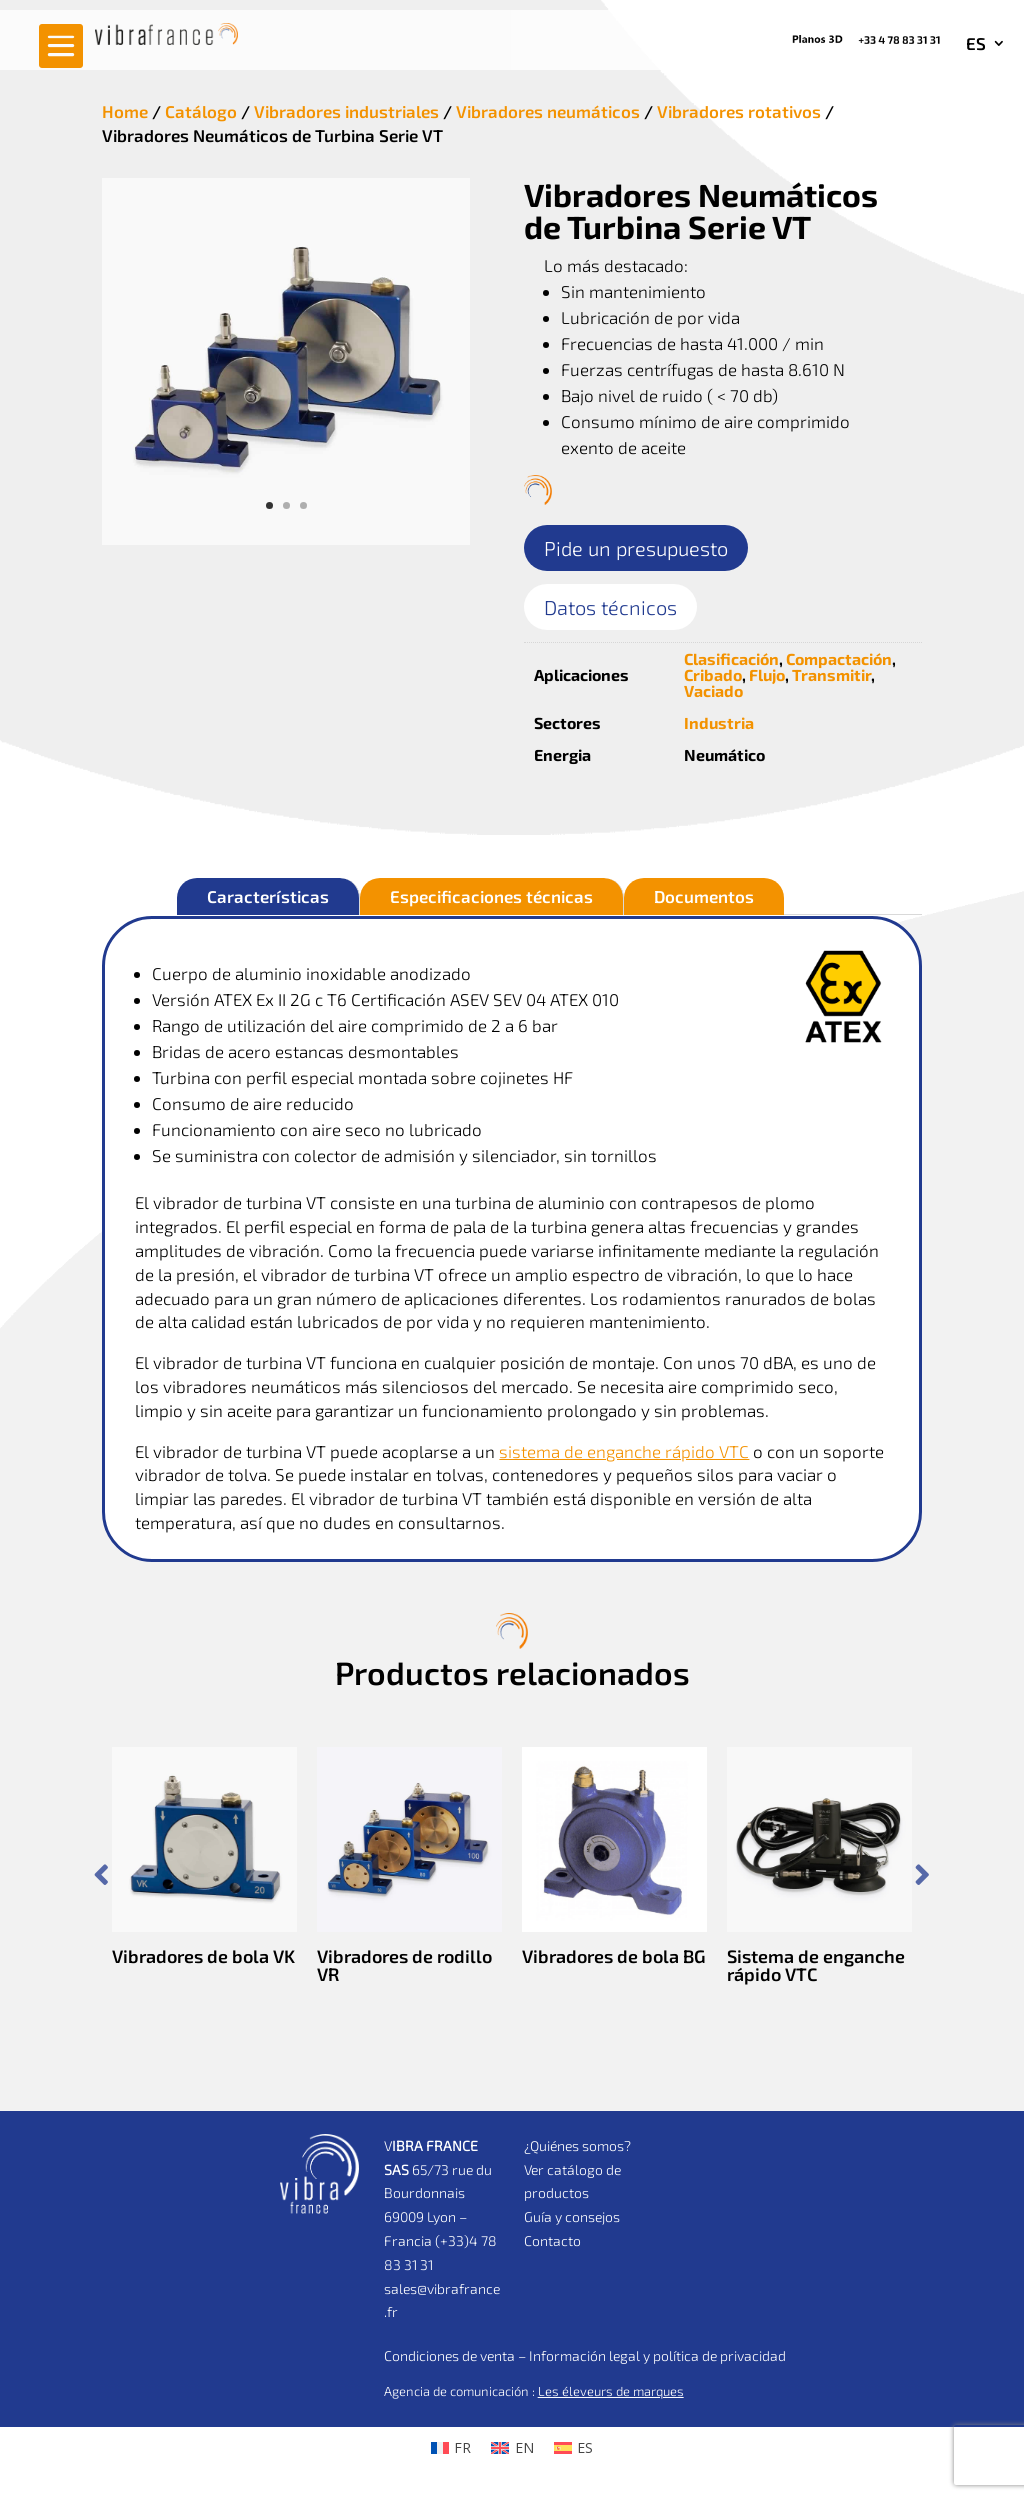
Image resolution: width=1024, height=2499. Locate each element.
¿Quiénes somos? (577, 2145)
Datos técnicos (610, 607)
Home (125, 111)
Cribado (713, 674)
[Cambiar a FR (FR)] (451, 2448)
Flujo (767, 674)
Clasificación (731, 658)
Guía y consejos (572, 2216)
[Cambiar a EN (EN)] (512, 2448)
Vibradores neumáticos (548, 111)
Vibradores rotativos (739, 111)
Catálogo (201, 111)
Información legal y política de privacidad (657, 2355)
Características (268, 896)
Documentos (704, 896)
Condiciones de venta (449, 2355)
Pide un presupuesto (636, 548)
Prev (101, 1875)
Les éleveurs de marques (611, 2391)
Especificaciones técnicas (491, 896)
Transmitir (831, 674)
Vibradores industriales (346, 111)
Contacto (552, 2240)
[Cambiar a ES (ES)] (574, 2448)
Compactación (839, 658)
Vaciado (713, 690)
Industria (719, 722)
